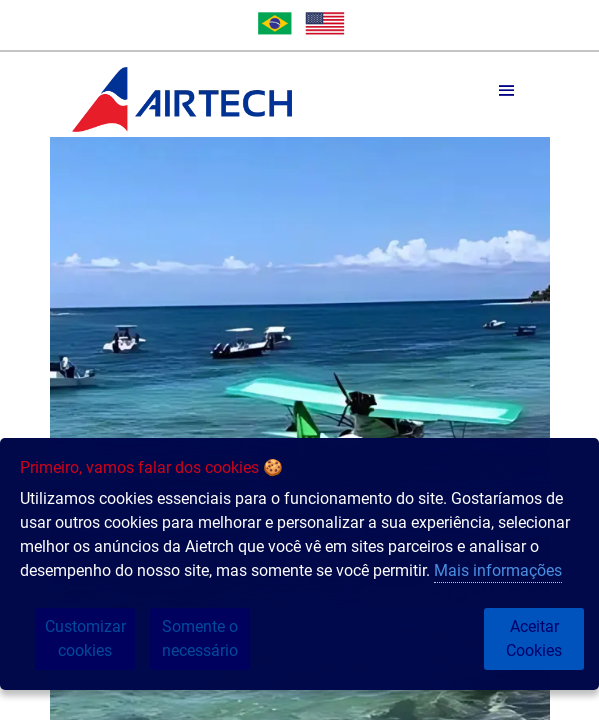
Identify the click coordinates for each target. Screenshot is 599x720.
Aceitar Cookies (534, 638)
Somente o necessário (200, 638)
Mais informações (498, 570)
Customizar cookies (85, 638)
